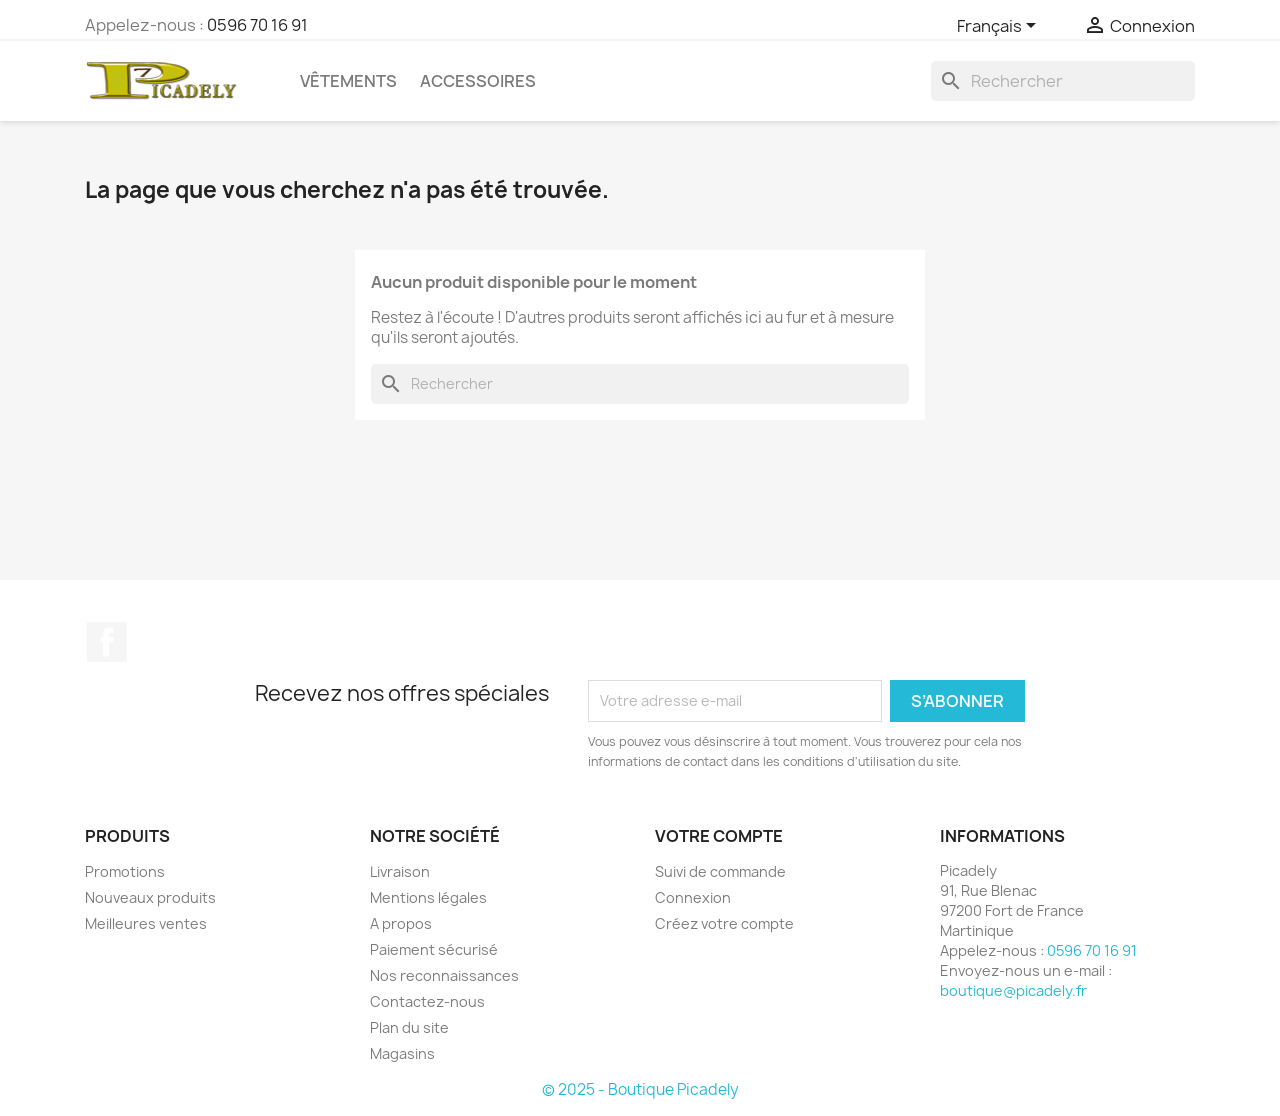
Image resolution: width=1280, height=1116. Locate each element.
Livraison (400, 871)
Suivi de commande (720, 871)
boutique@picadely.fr (1013, 990)
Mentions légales (428, 897)
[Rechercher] (1063, 81)
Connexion (693, 897)
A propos (401, 923)
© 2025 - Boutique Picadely (640, 1089)
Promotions (125, 871)
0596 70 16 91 (257, 25)
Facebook (107, 642)
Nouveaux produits (150, 897)
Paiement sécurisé (434, 949)
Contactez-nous (427, 1001)
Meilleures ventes (146, 923)
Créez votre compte (724, 923)
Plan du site (409, 1027)
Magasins (402, 1053)
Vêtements (348, 81)
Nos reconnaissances (444, 975)
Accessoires (478, 81)
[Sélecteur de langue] (1000, 27)
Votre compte (719, 836)
